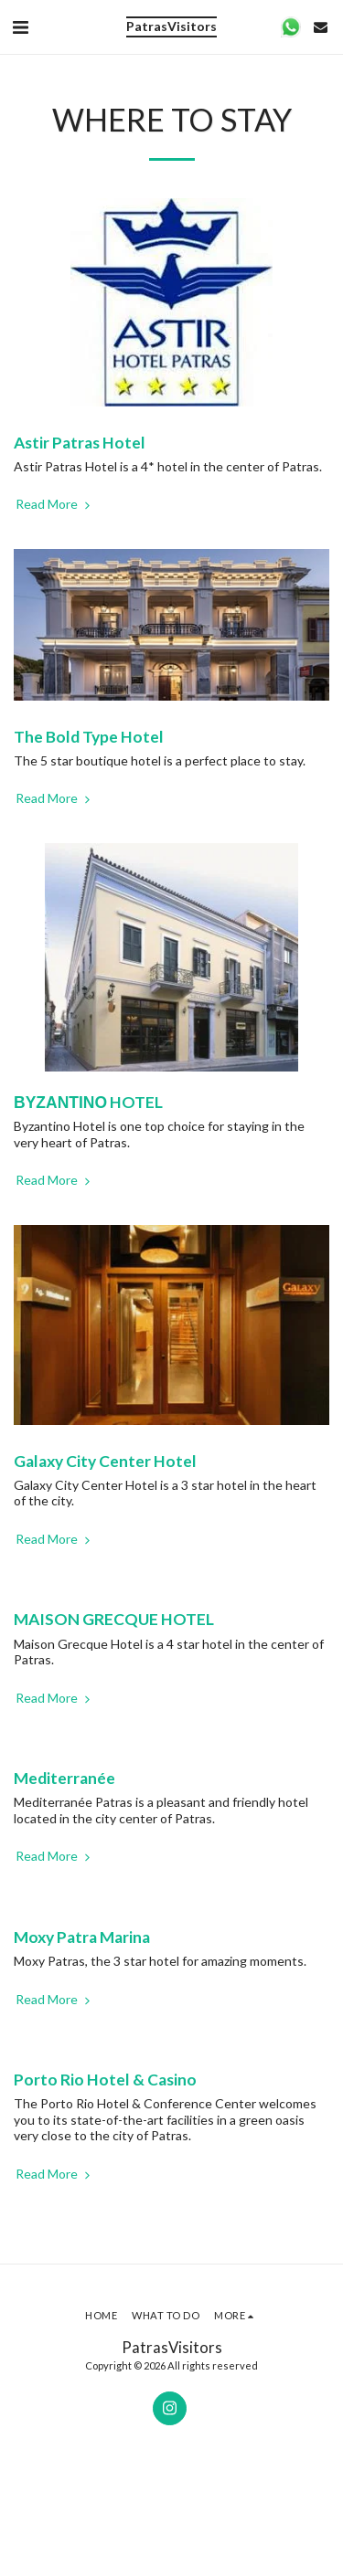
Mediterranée (64, 1778)
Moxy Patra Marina (82, 1937)
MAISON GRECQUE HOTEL (114, 1619)
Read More (54, 504)
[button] (20, 26)
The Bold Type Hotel (89, 736)
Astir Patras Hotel (79, 442)
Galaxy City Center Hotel (105, 1461)
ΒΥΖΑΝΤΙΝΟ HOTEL (88, 1102)
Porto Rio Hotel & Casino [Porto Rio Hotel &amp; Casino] (105, 2079)
